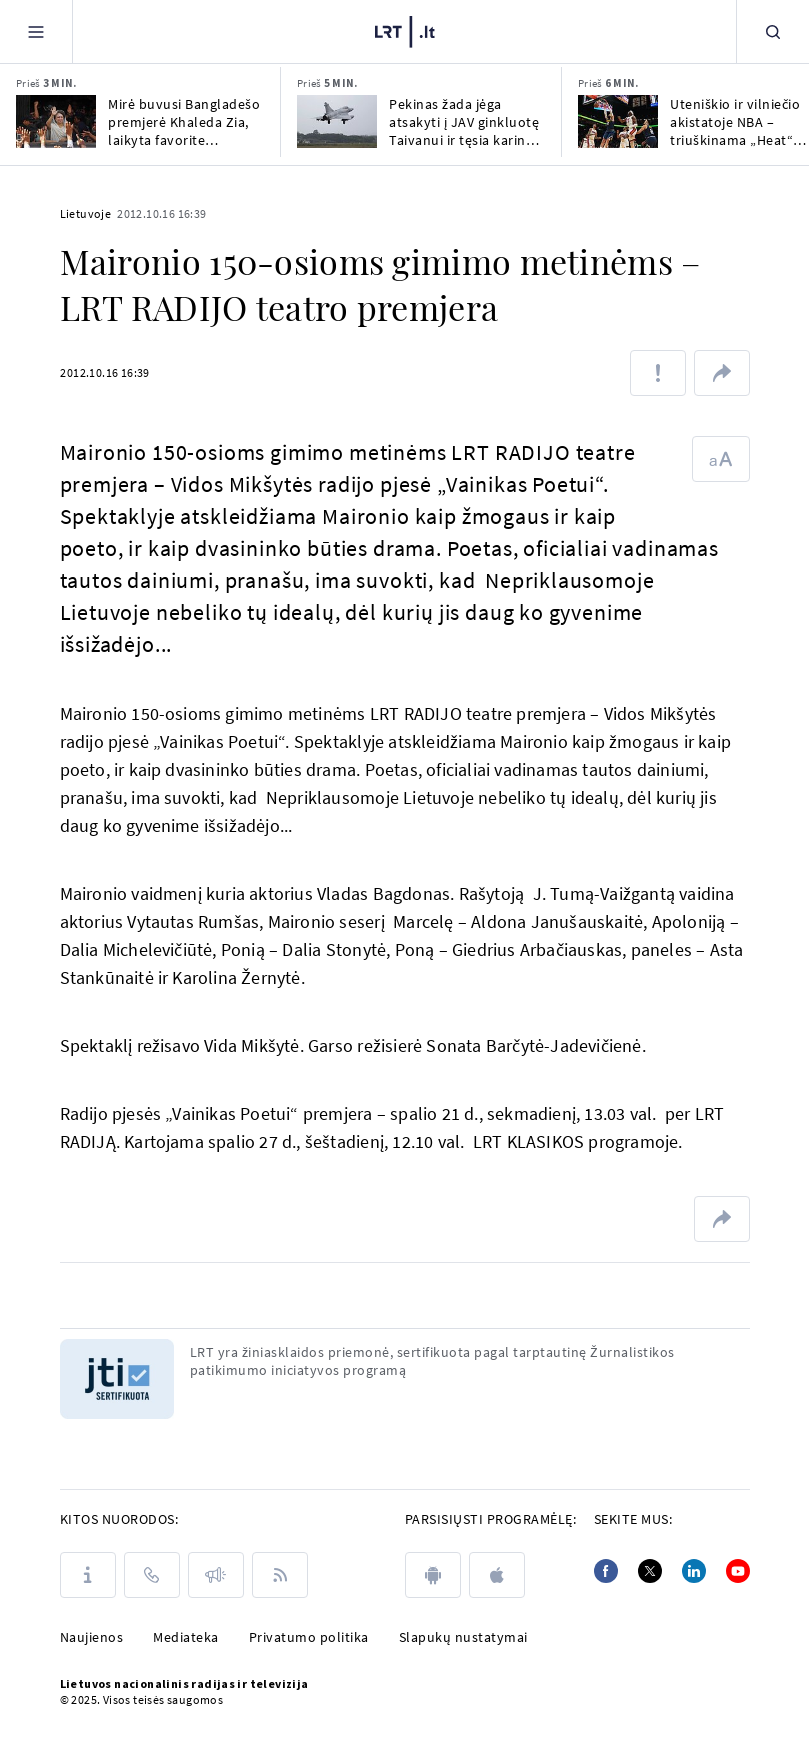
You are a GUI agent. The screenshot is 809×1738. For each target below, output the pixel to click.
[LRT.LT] (405, 32)
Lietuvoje (86, 213)
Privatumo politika (309, 1637)
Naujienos (92, 1637)
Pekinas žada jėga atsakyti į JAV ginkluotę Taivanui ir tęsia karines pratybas (464, 122)
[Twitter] (650, 1571)
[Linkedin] (694, 1571)
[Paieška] (773, 31)
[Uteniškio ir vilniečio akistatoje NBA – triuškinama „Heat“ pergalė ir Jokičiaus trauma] (618, 121)
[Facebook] (606, 1571)
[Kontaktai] (152, 1575)
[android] (433, 1575)
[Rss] (280, 1575)
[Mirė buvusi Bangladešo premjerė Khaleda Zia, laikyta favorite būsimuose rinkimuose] (56, 121)
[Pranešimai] (216, 1575)
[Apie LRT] (88, 1575)
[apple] (497, 1575)
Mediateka (186, 1637)
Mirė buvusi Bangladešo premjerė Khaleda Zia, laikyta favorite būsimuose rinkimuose (184, 122)
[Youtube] (738, 1571)
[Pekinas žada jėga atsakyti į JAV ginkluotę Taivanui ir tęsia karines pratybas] (337, 121)
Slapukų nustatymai (463, 1637)
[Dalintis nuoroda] (722, 373)
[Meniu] (36, 31)
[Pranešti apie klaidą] (658, 373)
